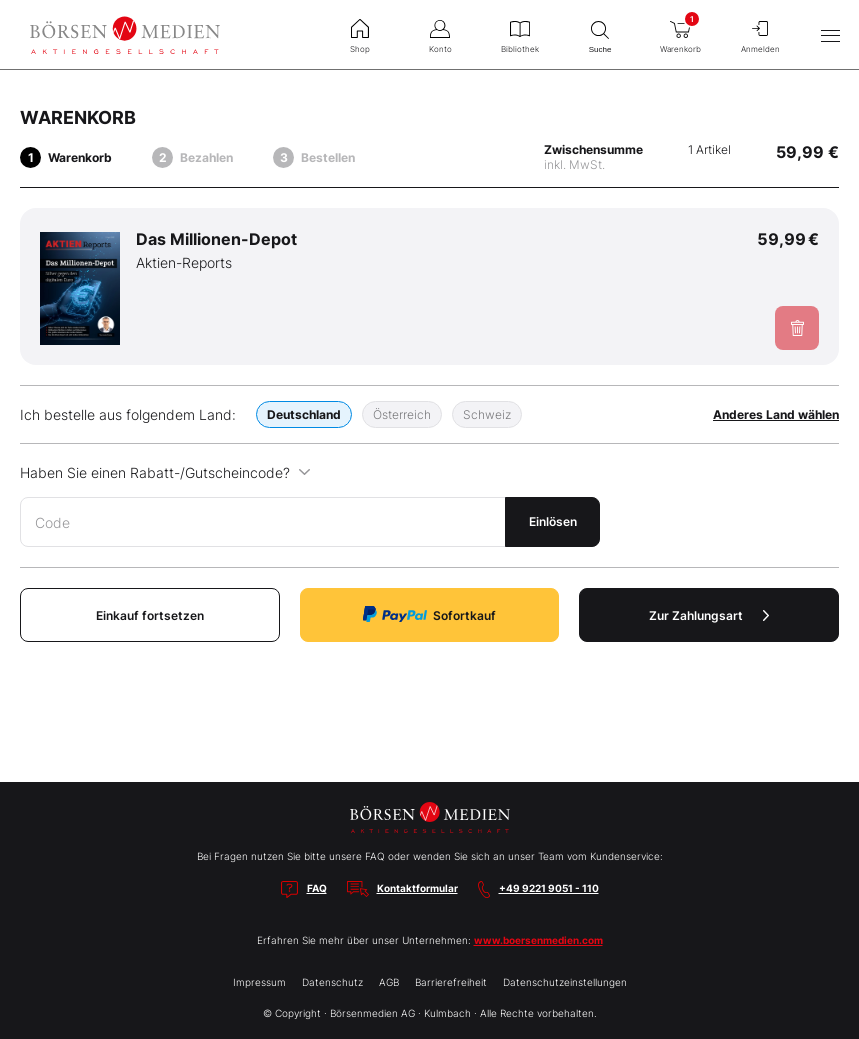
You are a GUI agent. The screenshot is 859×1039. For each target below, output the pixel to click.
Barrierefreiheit (451, 982)
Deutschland (304, 414)
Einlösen (553, 521)
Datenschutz (332, 982)
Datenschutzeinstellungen (565, 982)
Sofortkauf (429, 614)
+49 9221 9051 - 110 (549, 888)
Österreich (402, 414)
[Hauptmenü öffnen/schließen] (830, 35)
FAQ (317, 888)
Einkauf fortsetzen (150, 615)
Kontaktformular (417, 888)
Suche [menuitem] (600, 34)
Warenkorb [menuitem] (680, 32)
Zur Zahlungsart (709, 615)
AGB (389, 982)
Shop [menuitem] (360, 34)
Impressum (259, 982)
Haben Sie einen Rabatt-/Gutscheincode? (165, 472)
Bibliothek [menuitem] (520, 34)
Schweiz (487, 414)
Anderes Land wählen (776, 414)
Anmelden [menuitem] (760, 34)
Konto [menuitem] (440, 34)
